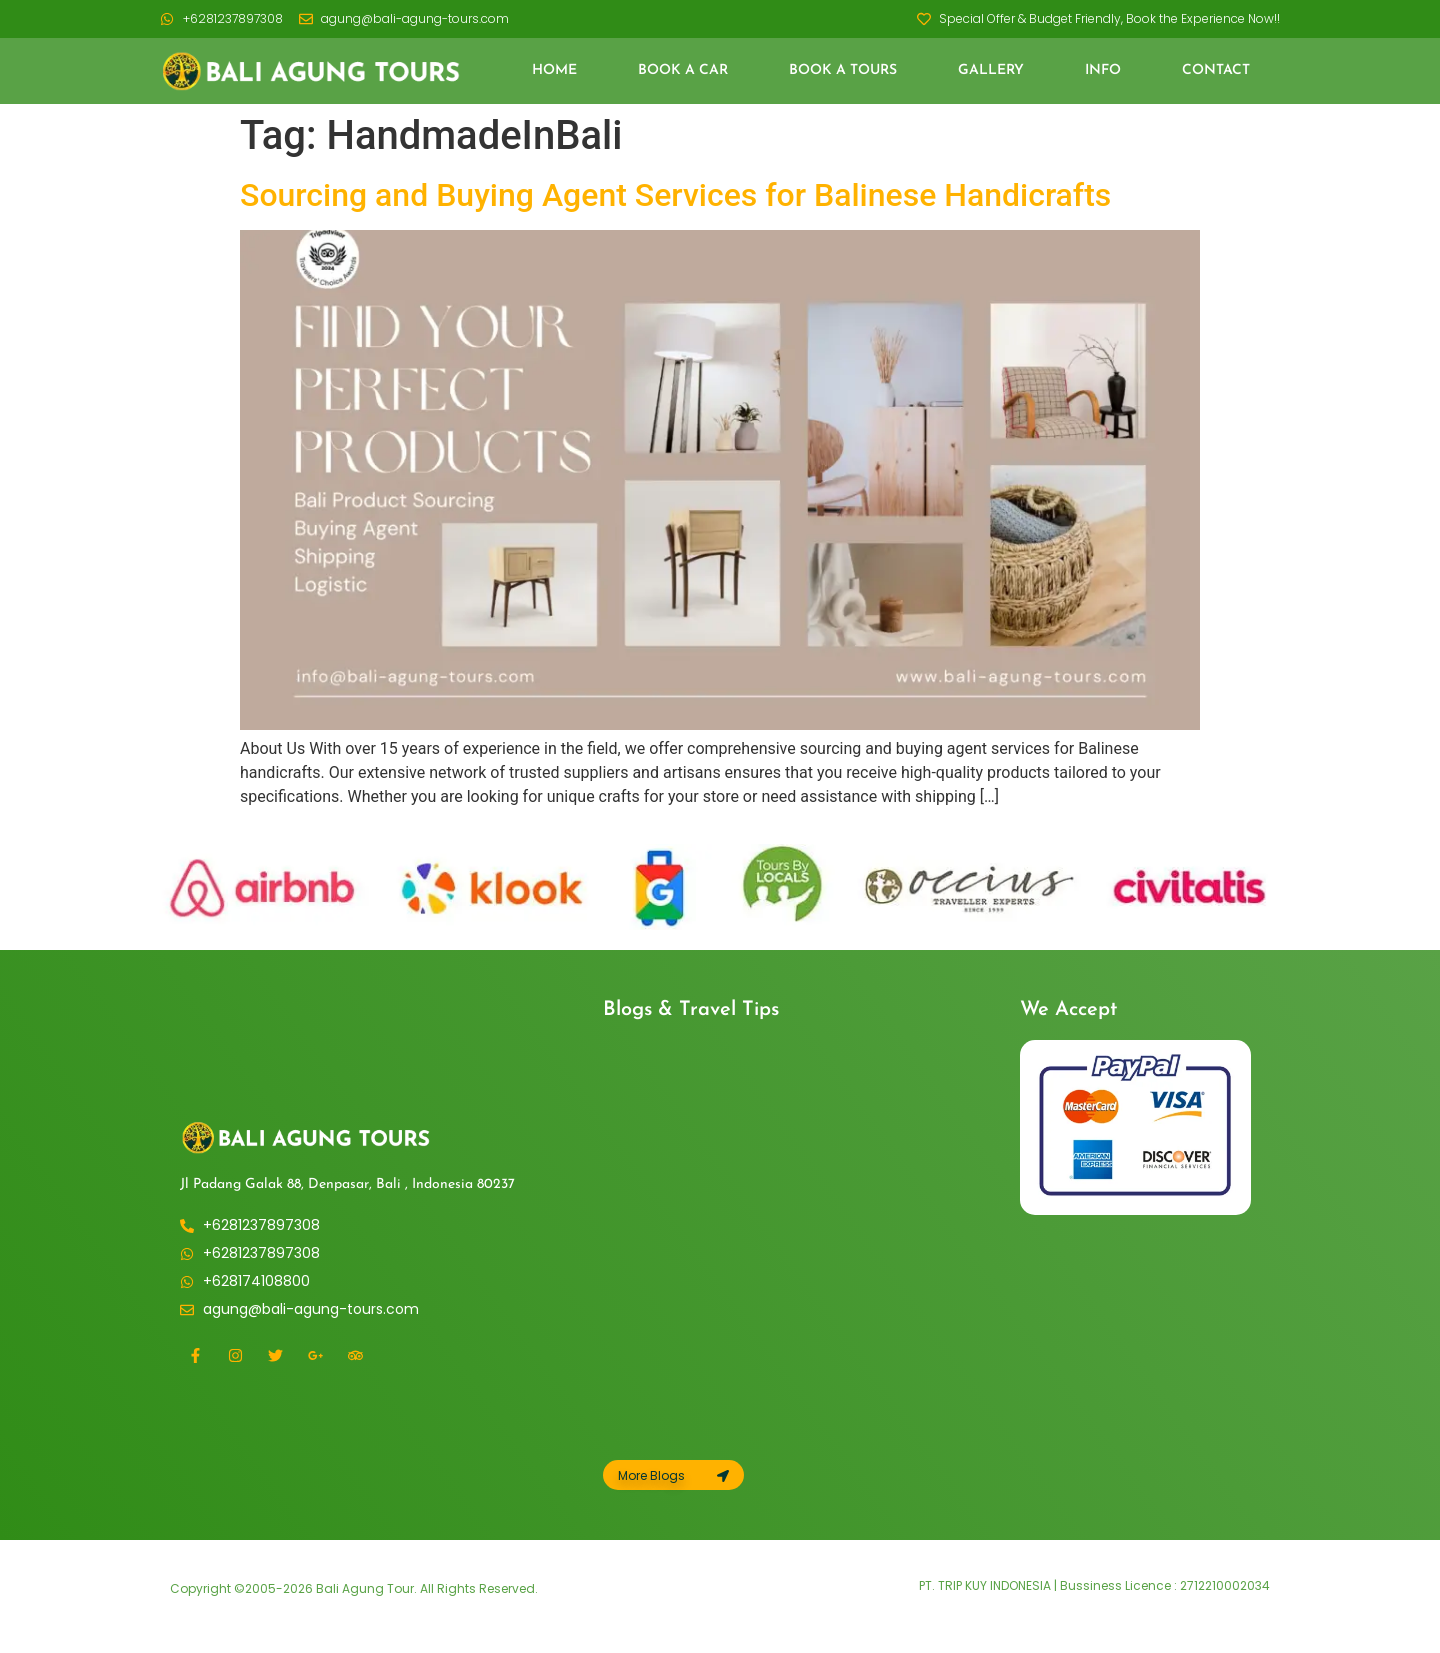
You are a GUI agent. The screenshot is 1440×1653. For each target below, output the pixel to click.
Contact (1216, 70)
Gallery (991, 70)
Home (554, 70)
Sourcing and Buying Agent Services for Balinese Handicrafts (675, 195)
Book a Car (683, 70)
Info (1103, 70)
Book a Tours (843, 70)
